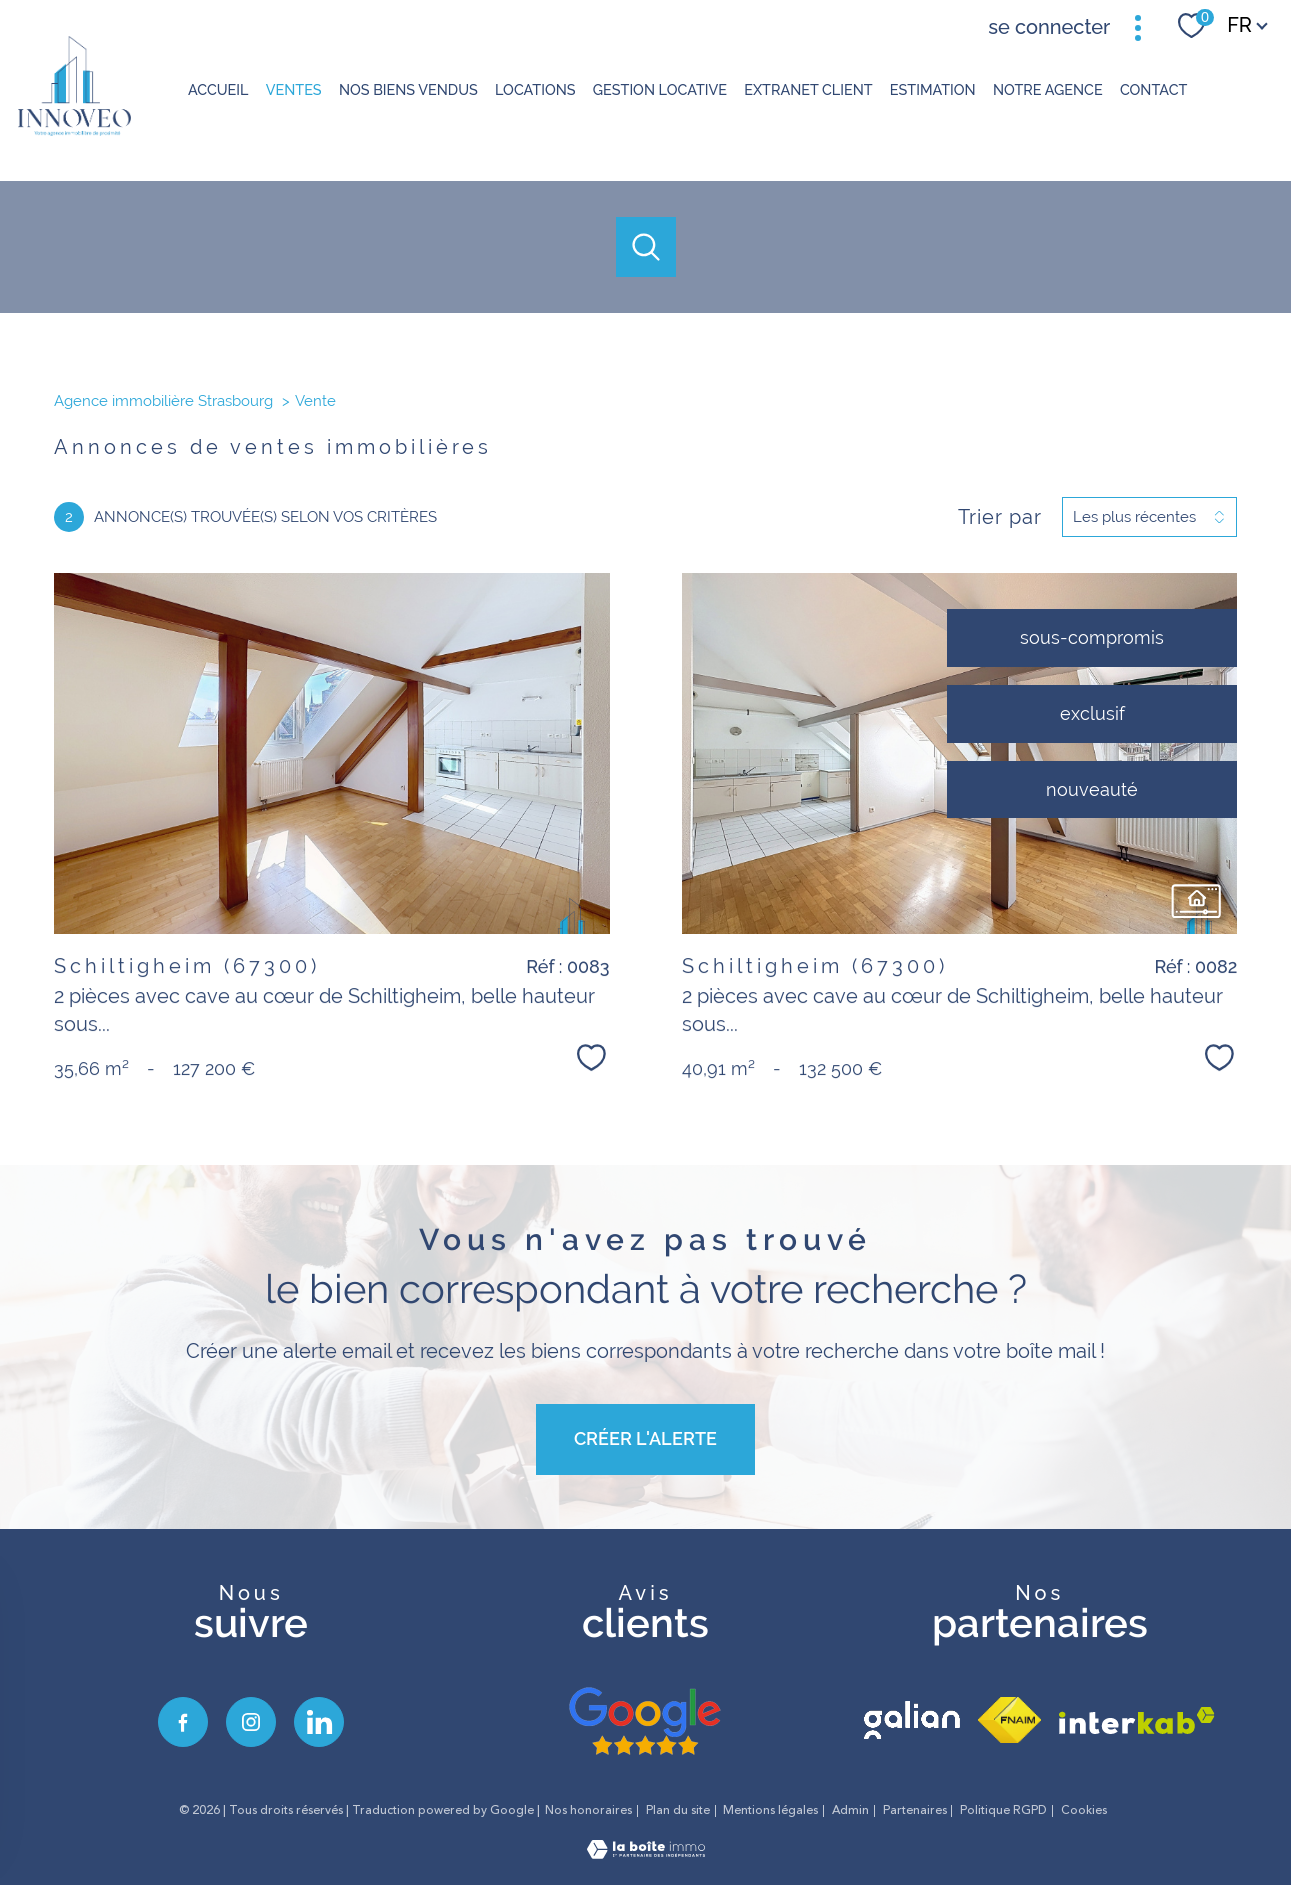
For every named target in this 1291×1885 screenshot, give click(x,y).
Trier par (1000, 517)
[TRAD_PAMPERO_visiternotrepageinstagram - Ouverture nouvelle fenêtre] (251, 1722)
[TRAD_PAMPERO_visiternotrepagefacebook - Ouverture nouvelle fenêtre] (183, 1722)
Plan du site (678, 1810)
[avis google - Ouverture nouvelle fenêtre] (645, 1722)
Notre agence (1048, 89)
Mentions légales (770, 1810)
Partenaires (915, 1810)
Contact (1153, 89)
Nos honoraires (588, 1810)
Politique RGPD (1003, 1810)
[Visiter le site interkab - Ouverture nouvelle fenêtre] (1137, 1720)
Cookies (1084, 1811)
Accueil (218, 89)
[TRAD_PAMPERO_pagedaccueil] (74, 129)
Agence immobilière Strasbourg (163, 401)
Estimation (933, 89)
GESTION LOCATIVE (659, 89)
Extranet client (808, 89)
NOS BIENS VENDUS (408, 89)
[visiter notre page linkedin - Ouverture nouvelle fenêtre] (319, 1722)
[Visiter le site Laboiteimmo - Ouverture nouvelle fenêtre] (646, 1852)
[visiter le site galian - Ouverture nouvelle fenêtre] (912, 1720)
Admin (850, 1810)
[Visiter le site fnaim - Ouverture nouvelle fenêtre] (1009, 1720)
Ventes (293, 89)
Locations (535, 89)
